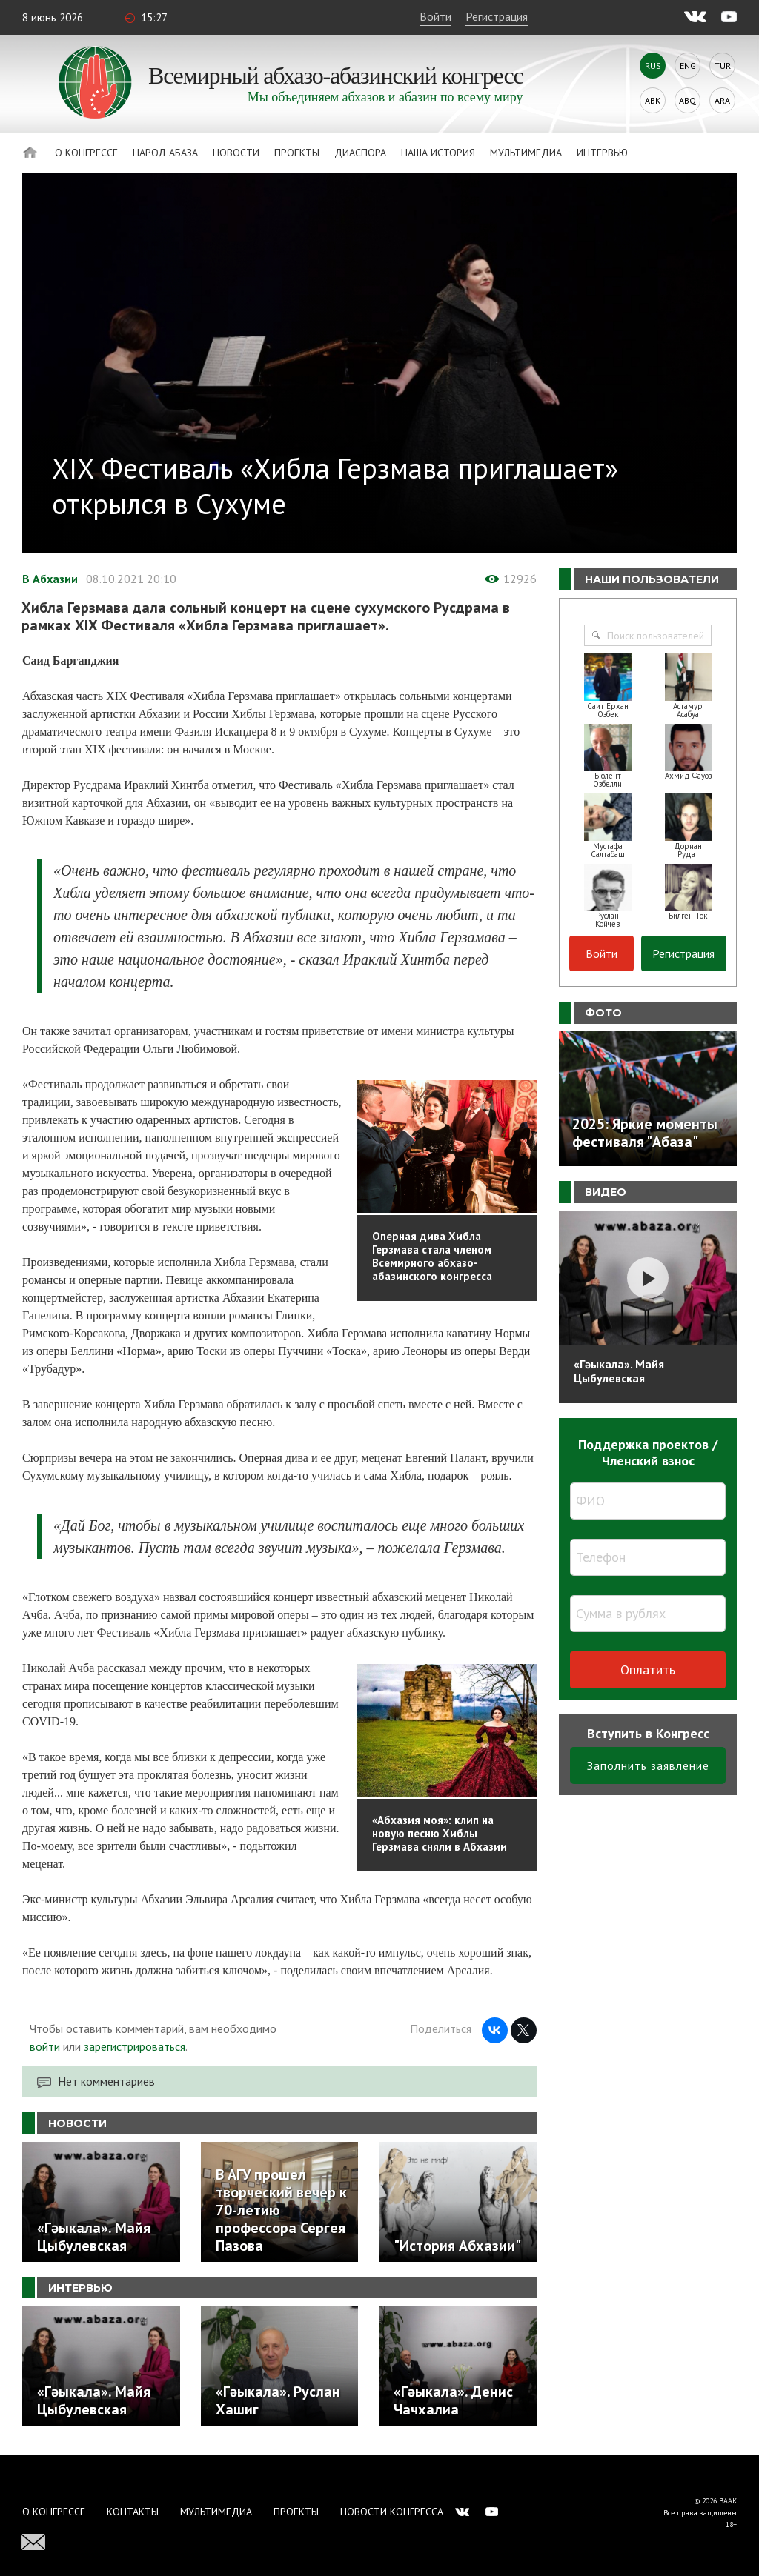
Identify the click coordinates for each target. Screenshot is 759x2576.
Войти (435, 16)
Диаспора (360, 152)
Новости (236, 152)
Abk (652, 100)
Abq (687, 100)
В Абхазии (50, 578)
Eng (688, 65)
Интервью (602, 152)
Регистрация (496, 16)
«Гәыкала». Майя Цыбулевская (619, 1371)
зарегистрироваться (134, 2046)
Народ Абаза (165, 152)
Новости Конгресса (391, 2511)
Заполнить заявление (648, 1765)
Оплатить (647, 1669)
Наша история (438, 152)
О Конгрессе (86, 152)
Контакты (133, 2511)
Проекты (296, 152)
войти (45, 2046)
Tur (723, 65)
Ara (722, 100)
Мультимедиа (526, 152)
